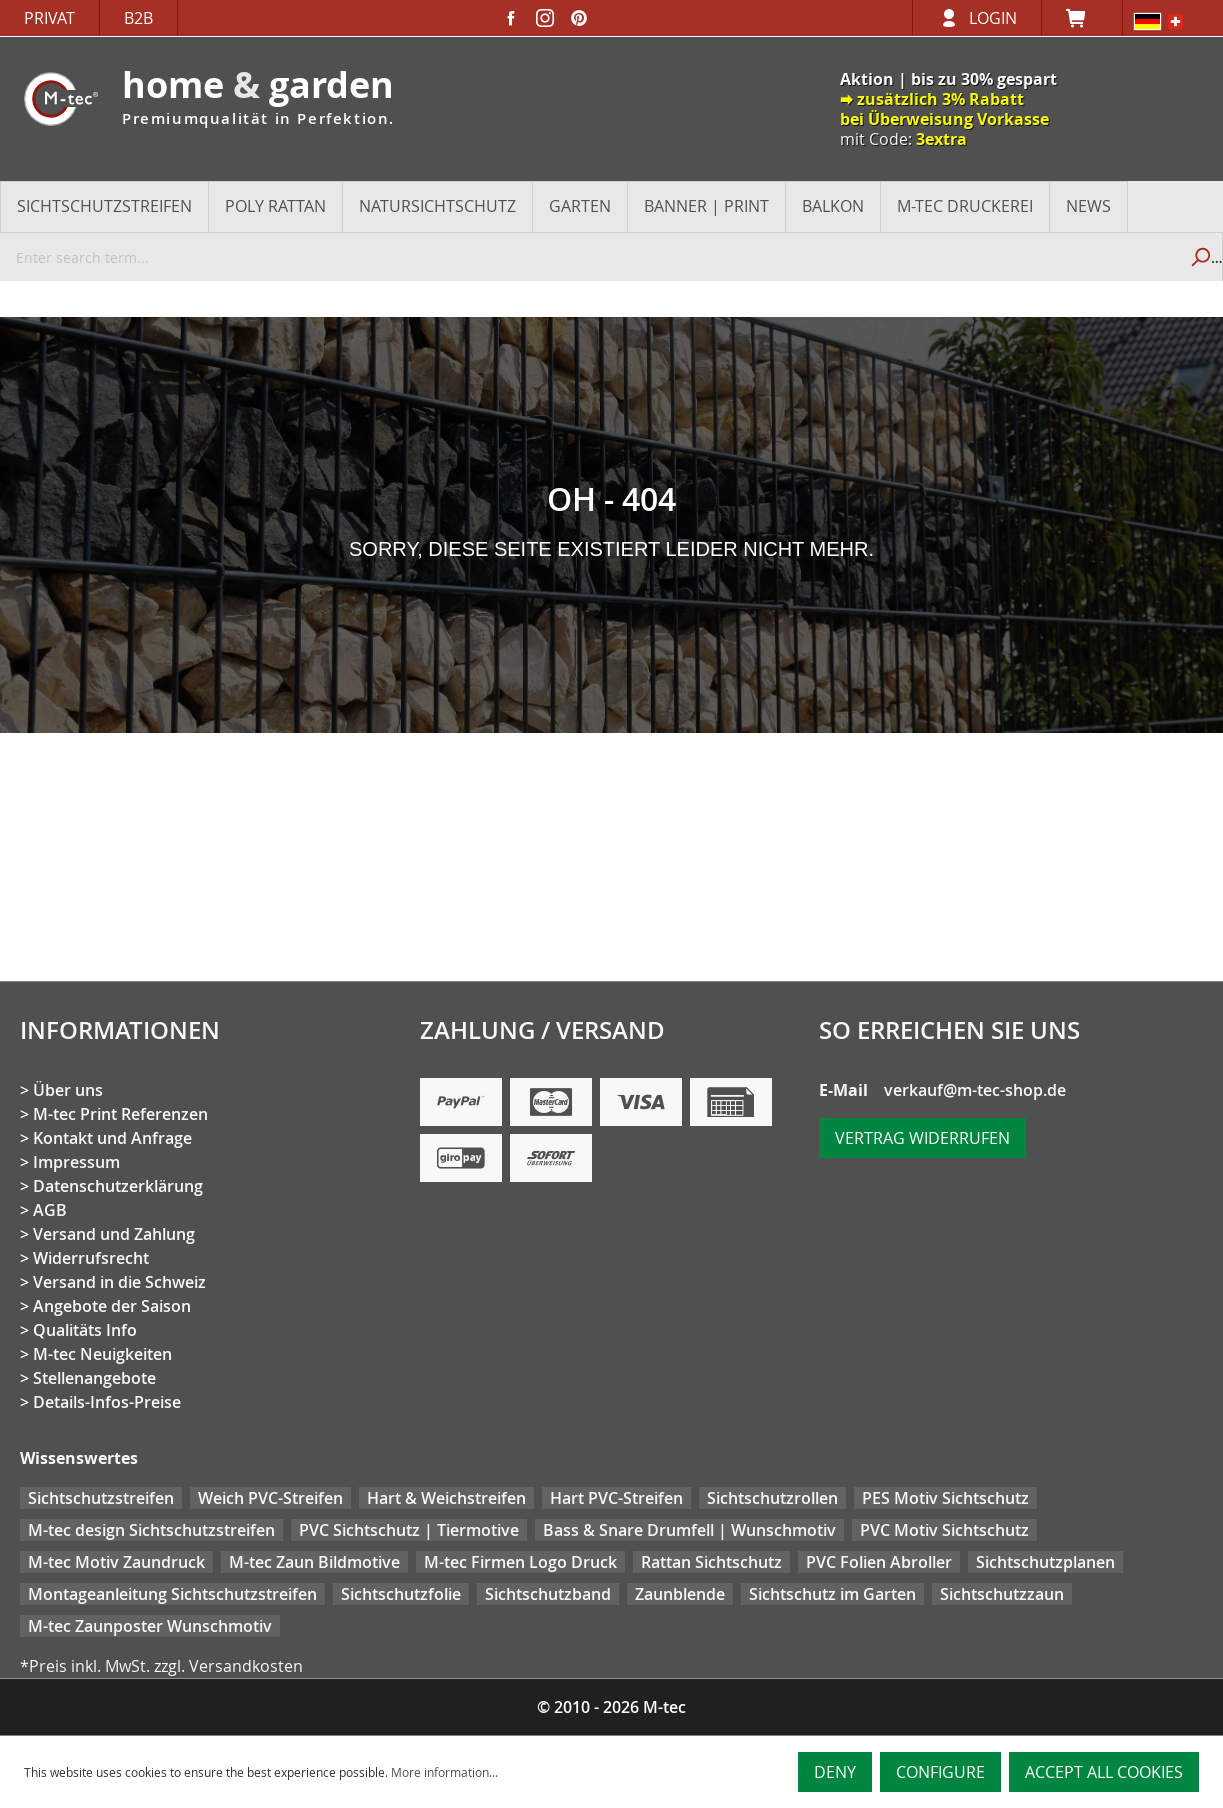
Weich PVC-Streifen (270, 1498)
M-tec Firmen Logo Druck (520, 1562)
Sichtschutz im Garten (832, 1594)
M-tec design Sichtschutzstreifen (151, 1530)
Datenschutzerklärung (118, 1186)
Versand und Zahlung (114, 1234)
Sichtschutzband (548, 1594)
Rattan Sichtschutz (711, 1562)
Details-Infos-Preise (107, 1402)
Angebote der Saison (112, 1306)
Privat (49, 18)
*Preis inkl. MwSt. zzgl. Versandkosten (161, 1666)
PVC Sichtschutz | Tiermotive (409, 1530)
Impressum (76, 1162)
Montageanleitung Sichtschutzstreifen (172, 1594)
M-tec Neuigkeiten (102, 1354)
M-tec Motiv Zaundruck (116, 1562)
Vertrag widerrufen (922, 1138)
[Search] (1199, 257)
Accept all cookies (1104, 1772)
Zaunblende (680, 1594)
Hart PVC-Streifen (616, 1498)
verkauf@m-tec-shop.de (975, 1090)
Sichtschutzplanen (1045, 1562)
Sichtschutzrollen (772, 1498)
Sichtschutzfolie (401, 1594)
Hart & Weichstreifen (446, 1498)
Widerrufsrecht (91, 1258)
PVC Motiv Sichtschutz (944, 1530)
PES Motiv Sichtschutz (945, 1498)
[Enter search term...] (589, 257)
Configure (940, 1772)
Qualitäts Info (85, 1330)
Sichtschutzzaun (1002, 1594)
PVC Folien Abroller (879, 1562)
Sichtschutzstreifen (101, 1498)
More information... (444, 1772)
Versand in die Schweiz (119, 1282)
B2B (138, 18)
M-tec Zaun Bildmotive (314, 1562)
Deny (835, 1772)
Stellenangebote (94, 1378)
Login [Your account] (993, 18)
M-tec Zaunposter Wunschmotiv (150, 1626)
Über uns (68, 1090)
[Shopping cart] (1082, 18)
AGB (50, 1210)
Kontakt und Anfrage (112, 1138)
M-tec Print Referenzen (120, 1114)
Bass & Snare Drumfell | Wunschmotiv (689, 1530)
